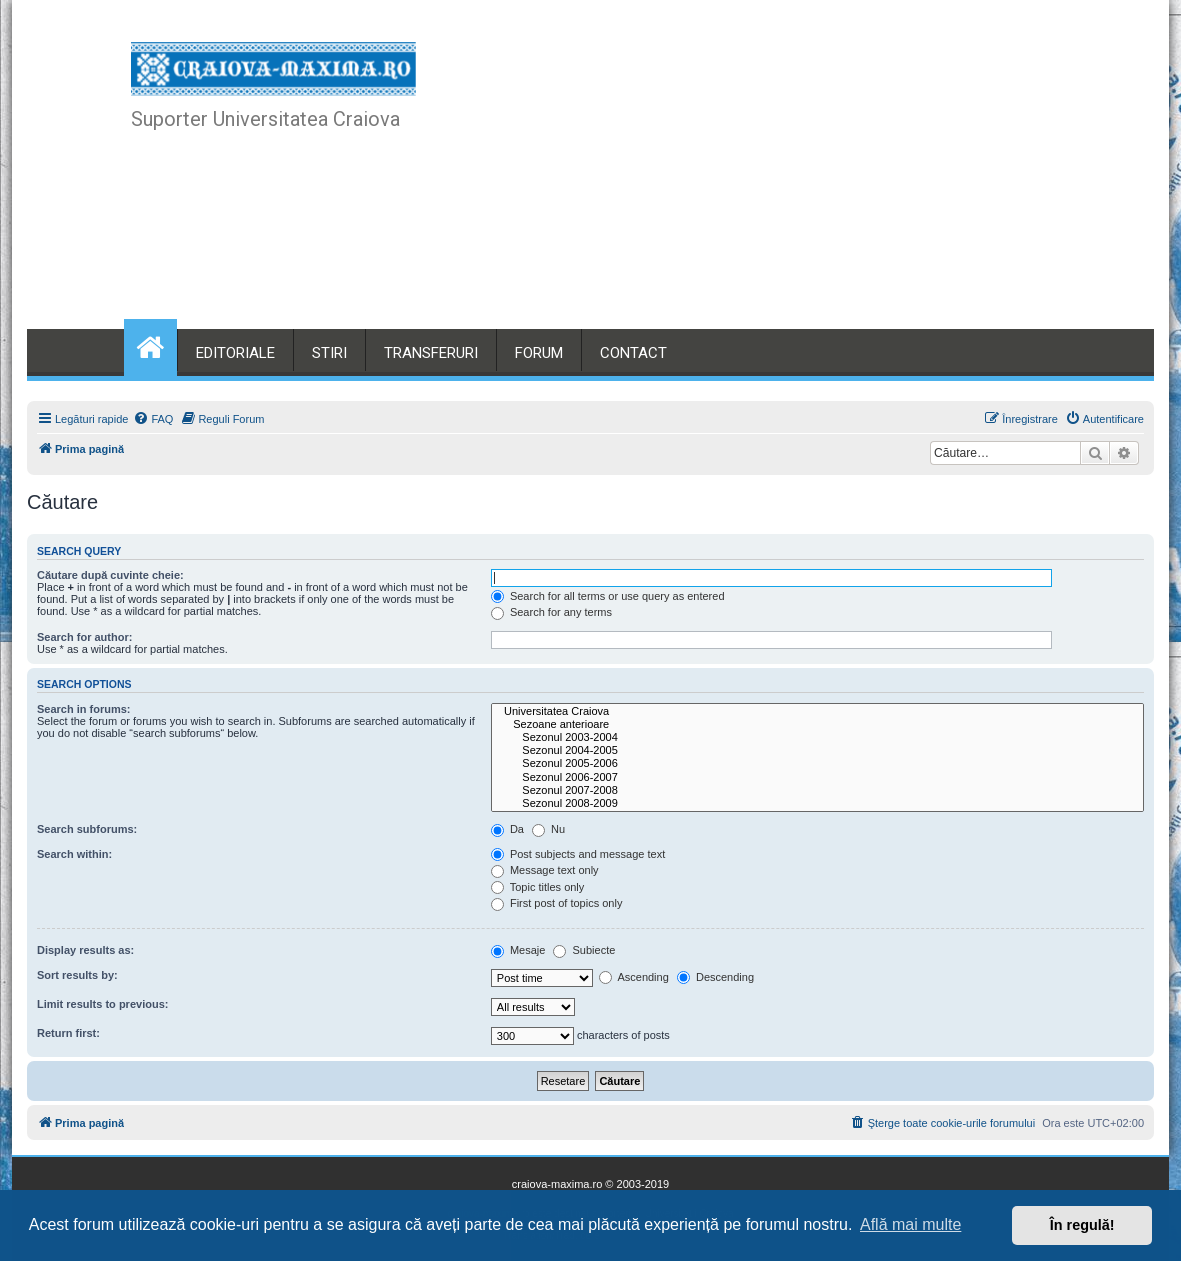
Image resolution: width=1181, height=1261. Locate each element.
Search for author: (84, 637)
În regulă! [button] (1082, 1225)
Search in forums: (84, 709)
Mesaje (518, 950)
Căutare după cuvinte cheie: (110, 575)
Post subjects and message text (578, 854)
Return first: (68, 1033)
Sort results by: (77, 975)
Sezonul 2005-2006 (817, 763)
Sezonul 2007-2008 (817, 790)
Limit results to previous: (102, 1004)
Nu (548, 829)
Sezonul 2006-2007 (817, 777)
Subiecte (584, 950)
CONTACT (633, 353)
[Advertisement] (738, 180)
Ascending (634, 977)
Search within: (74, 854)
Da (507, 829)
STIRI (329, 353)
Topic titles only (537, 887)
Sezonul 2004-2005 (817, 750)
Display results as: (85, 950)
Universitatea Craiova (817, 711)
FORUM (539, 353)
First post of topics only (557, 903)
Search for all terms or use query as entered (608, 596)
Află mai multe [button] (910, 1224)
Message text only (545, 870)
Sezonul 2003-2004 (817, 737)
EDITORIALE (235, 353)
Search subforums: (87, 829)
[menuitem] (153, 419)
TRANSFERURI (431, 353)
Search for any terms (551, 612)
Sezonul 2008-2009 (817, 803)
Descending (715, 977)
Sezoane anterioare (817, 724)
